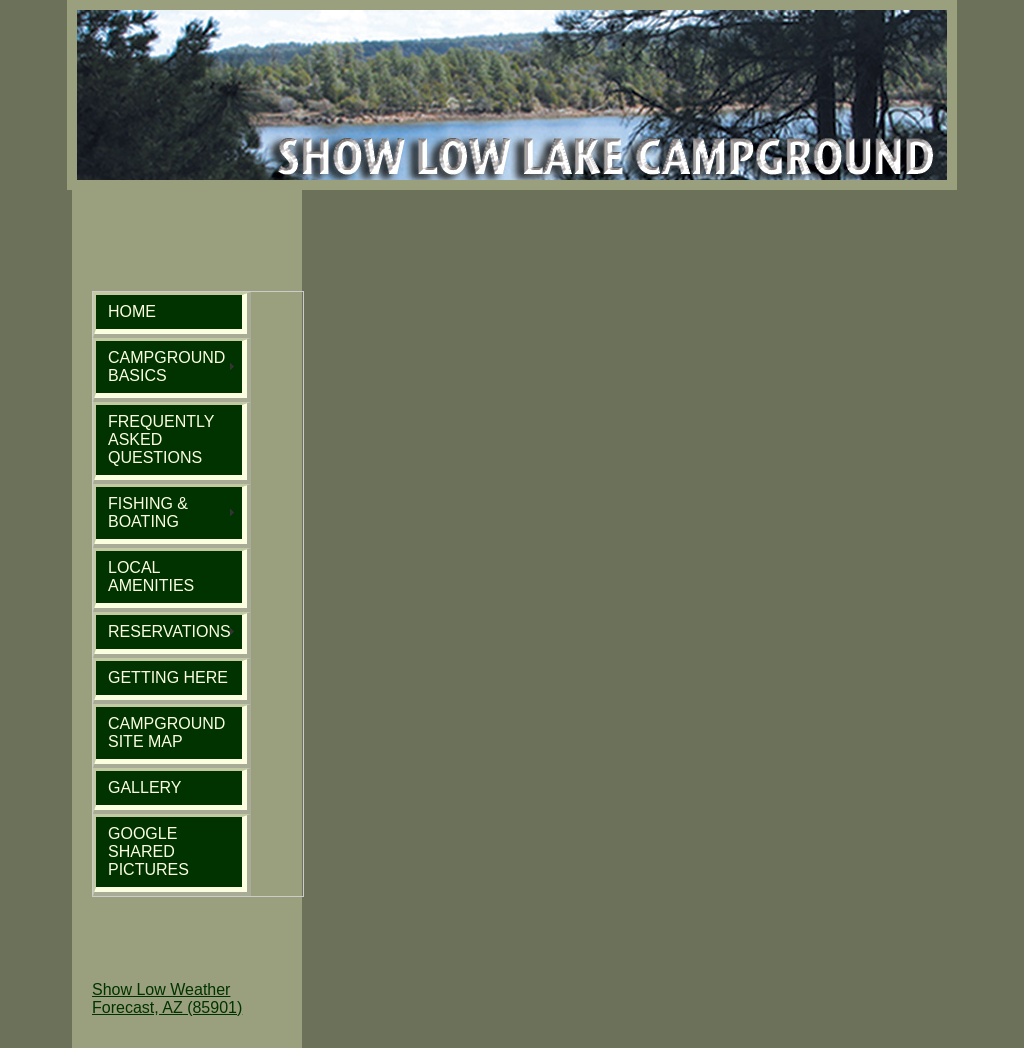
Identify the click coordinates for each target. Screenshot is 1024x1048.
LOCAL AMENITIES (151, 576)
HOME (132, 311)
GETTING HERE (168, 677)
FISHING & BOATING (148, 512)
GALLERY (145, 787)
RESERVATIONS (169, 631)
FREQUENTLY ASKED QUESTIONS (161, 439)
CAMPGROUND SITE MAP (166, 732)
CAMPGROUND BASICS (166, 366)
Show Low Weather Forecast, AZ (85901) (167, 998)
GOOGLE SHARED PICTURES (148, 851)
